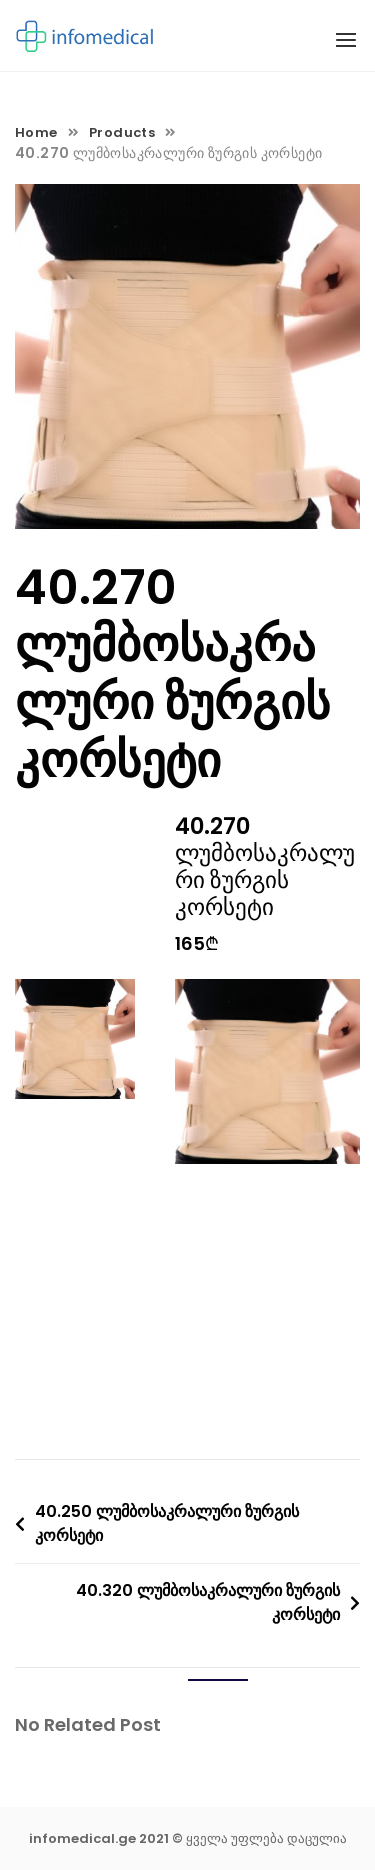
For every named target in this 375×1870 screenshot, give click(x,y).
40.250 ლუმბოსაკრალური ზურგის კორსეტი (167, 1523)
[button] (346, 40)
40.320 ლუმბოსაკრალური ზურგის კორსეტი (208, 1602)
